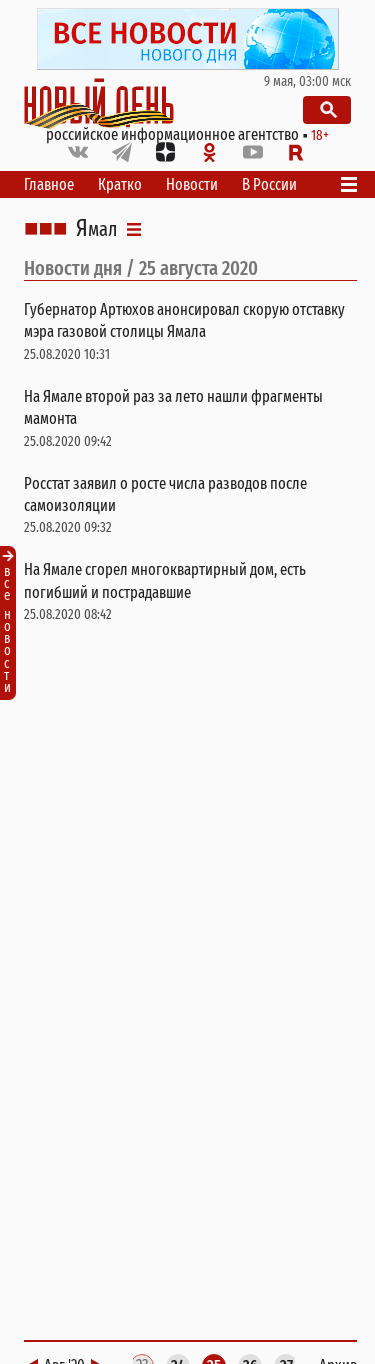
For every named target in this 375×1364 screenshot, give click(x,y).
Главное (49, 184)
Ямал (96, 229)
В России (269, 184)
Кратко (120, 184)
